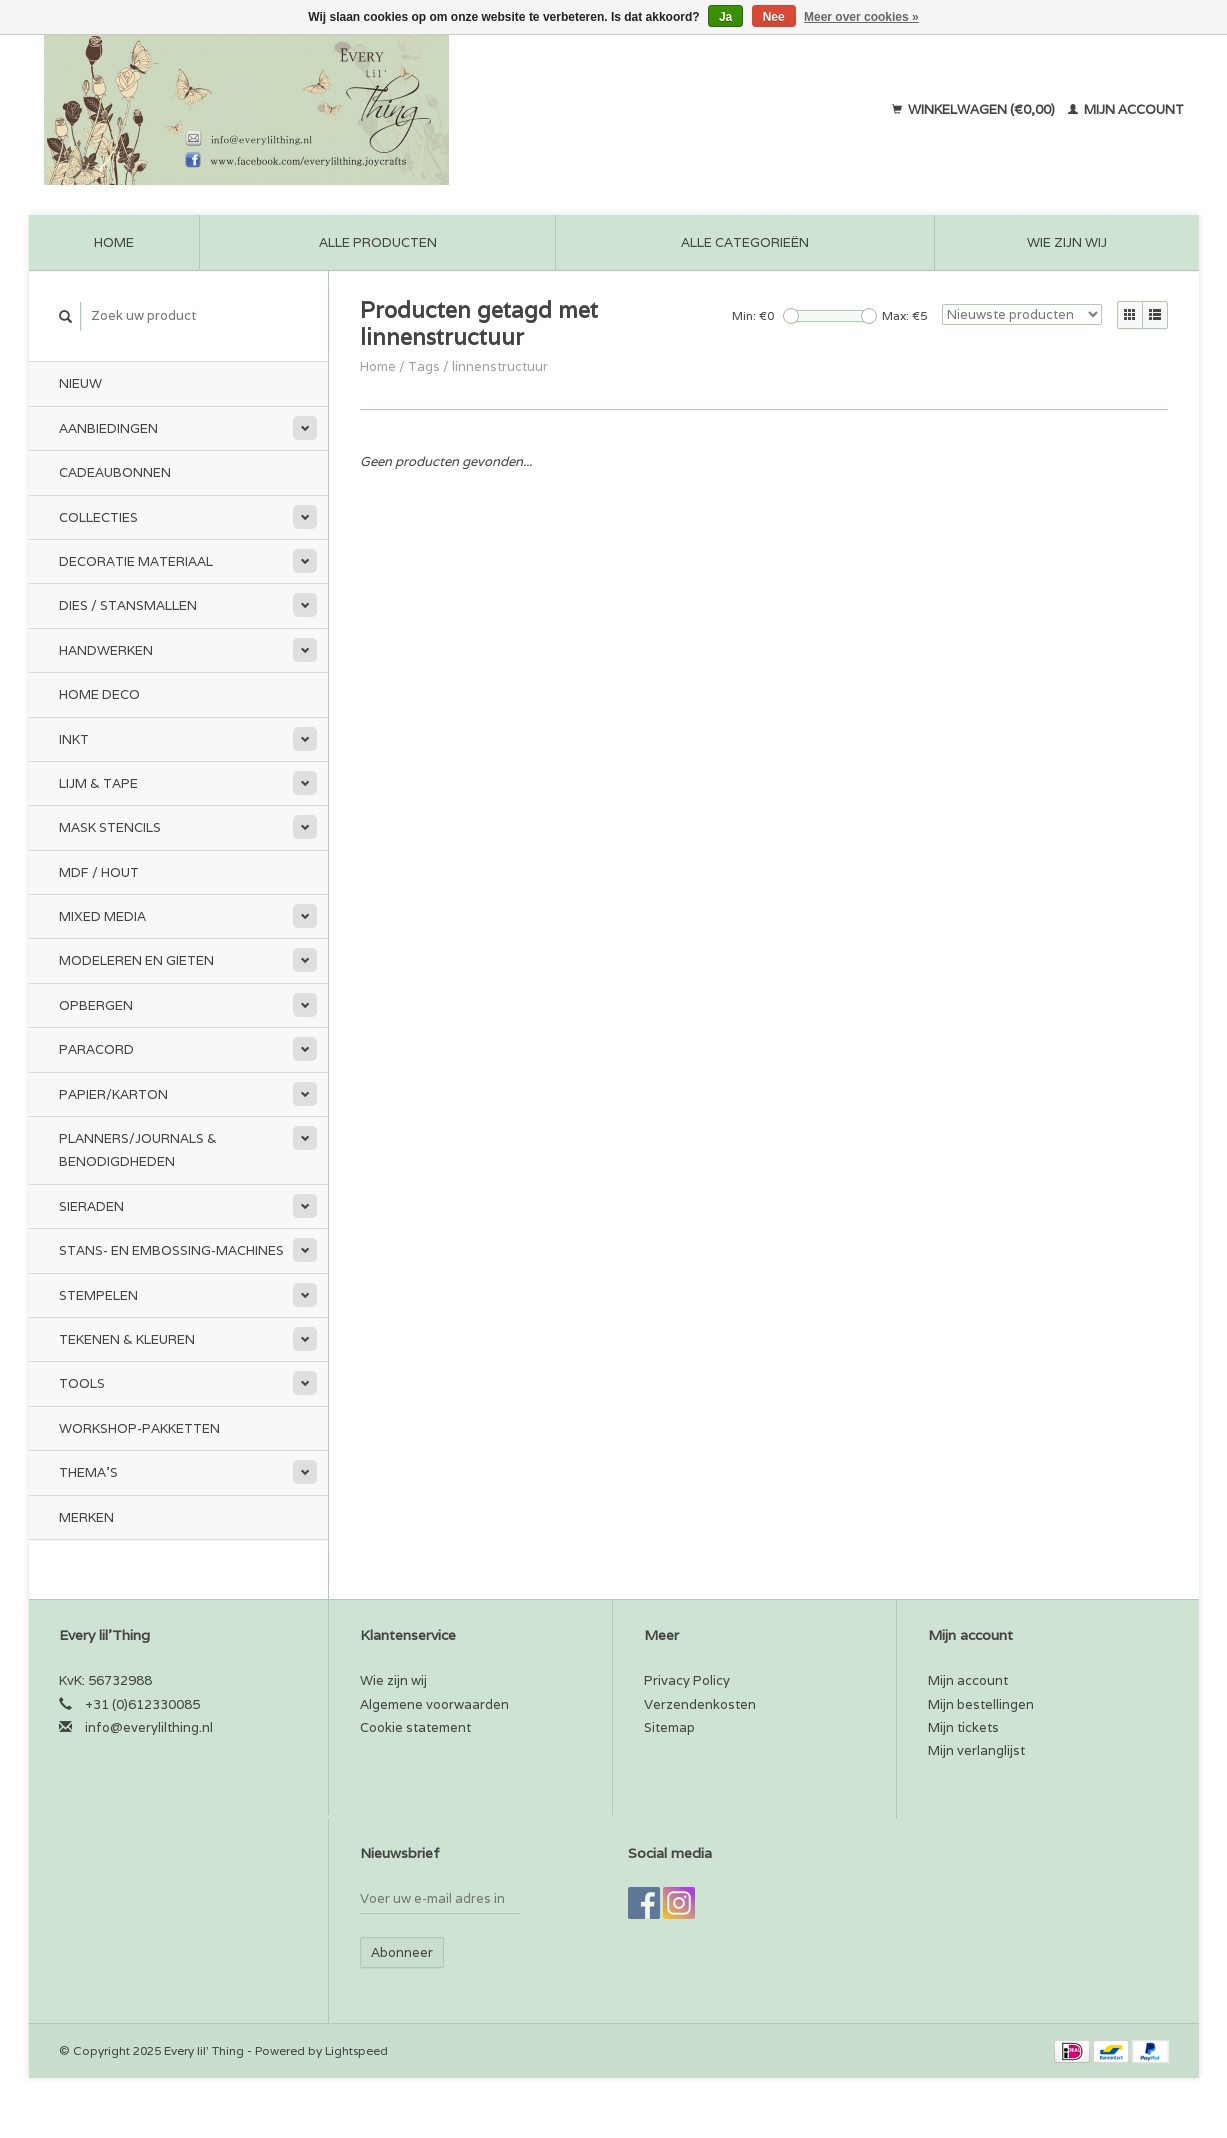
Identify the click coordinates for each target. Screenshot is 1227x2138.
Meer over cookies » (861, 17)
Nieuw (80, 383)
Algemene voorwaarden (434, 1704)
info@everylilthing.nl (149, 1727)
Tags (424, 366)
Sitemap (669, 1727)
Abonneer (402, 1952)
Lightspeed (356, 2050)
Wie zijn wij (1067, 242)
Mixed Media (102, 916)
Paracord (96, 1049)
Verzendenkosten (700, 1704)
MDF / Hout (99, 872)
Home (114, 242)
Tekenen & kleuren (127, 1339)
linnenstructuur (500, 366)
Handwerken (106, 650)
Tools (82, 1383)
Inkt (74, 739)
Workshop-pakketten (139, 1428)
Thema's (88, 1472)
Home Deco (99, 694)
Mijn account (1126, 109)
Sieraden (91, 1206)
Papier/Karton (113, 1094)
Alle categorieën (745, 242)
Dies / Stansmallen (128, 605)
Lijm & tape (98, 783)
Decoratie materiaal (136, 561)
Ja (725, 17)
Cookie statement (415, 1727)
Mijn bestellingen (981, 1704)
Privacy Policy (687, 1680)
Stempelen (98, 1295)
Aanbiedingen (108, 428)
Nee (774, 17)
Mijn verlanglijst (976, 1750)
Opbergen (96, 1005)
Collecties (98, 517)
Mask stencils (110, 827)
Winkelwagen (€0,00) (975, 109)
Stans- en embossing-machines (171, 1250)
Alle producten (378, 242)
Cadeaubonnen (115, 472)
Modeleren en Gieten (136, 960)
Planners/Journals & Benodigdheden (138, 1150)
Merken (86, 1517)
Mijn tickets (963, 1727)
